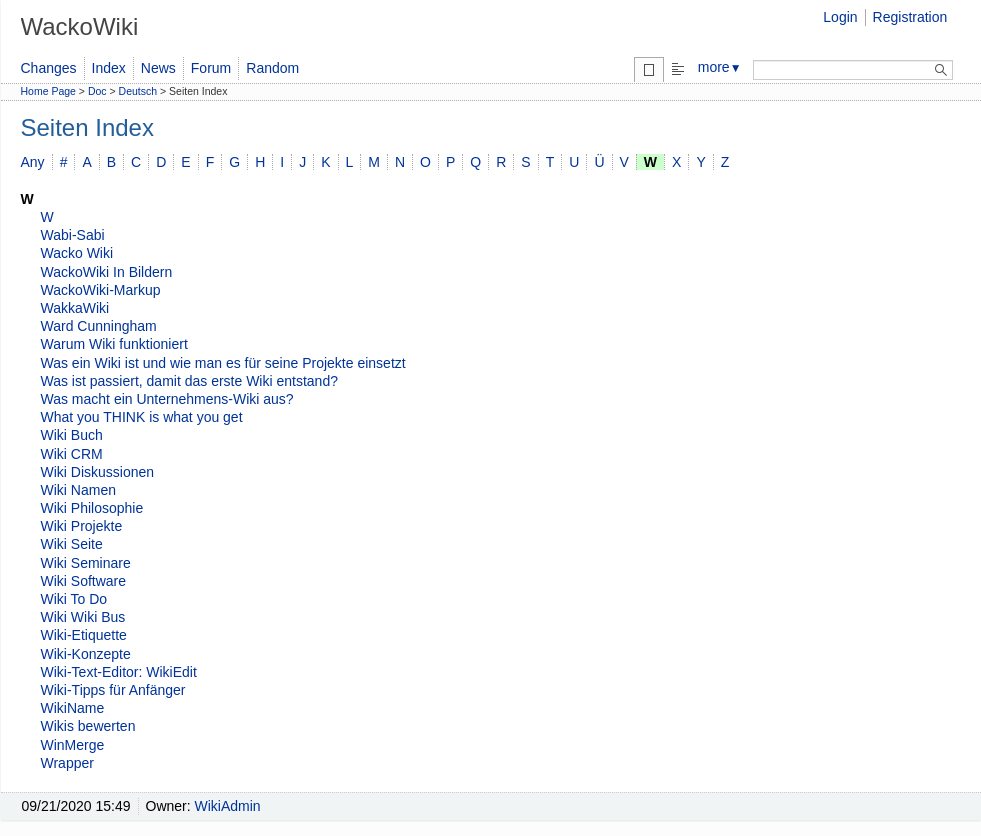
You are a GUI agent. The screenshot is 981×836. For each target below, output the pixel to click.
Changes (49, 68)
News (158, 68)
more (720, 67)
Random (272, 68)
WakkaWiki (75, 308)
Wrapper (67, 763)
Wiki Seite (72, 544)
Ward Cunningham (99, 326)
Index (109, 68)
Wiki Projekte (82, 526)
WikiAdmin (228, 806)
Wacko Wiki (77, 253)
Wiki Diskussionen (98, 472)
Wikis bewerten (88, 726)
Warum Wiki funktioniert (114, 344)
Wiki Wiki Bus (83, 617)
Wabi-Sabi (73, 235)
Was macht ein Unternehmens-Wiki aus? (167, 399)
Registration (910, 17)
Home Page (48, 91)
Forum (211, 68)
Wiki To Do (74, 599)
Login (840, 17)
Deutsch (138, 91)
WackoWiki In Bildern (107, 272)
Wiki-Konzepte (86, 654)
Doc (97, 91)
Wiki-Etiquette (84, 635)
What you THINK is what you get (142, 417)
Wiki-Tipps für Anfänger (113, 690)
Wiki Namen (78, 490)
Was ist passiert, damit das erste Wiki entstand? (189, 381)
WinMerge (73, 745)
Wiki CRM (72, 454)
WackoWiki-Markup (101, 290)
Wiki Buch (72, 435)
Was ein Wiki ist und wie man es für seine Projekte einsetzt (223, 363)
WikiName (73, 708)
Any (33, 162)
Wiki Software (84, 581)
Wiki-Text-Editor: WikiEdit (119, 672)
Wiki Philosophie (92, 508)
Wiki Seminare (86, 563)
